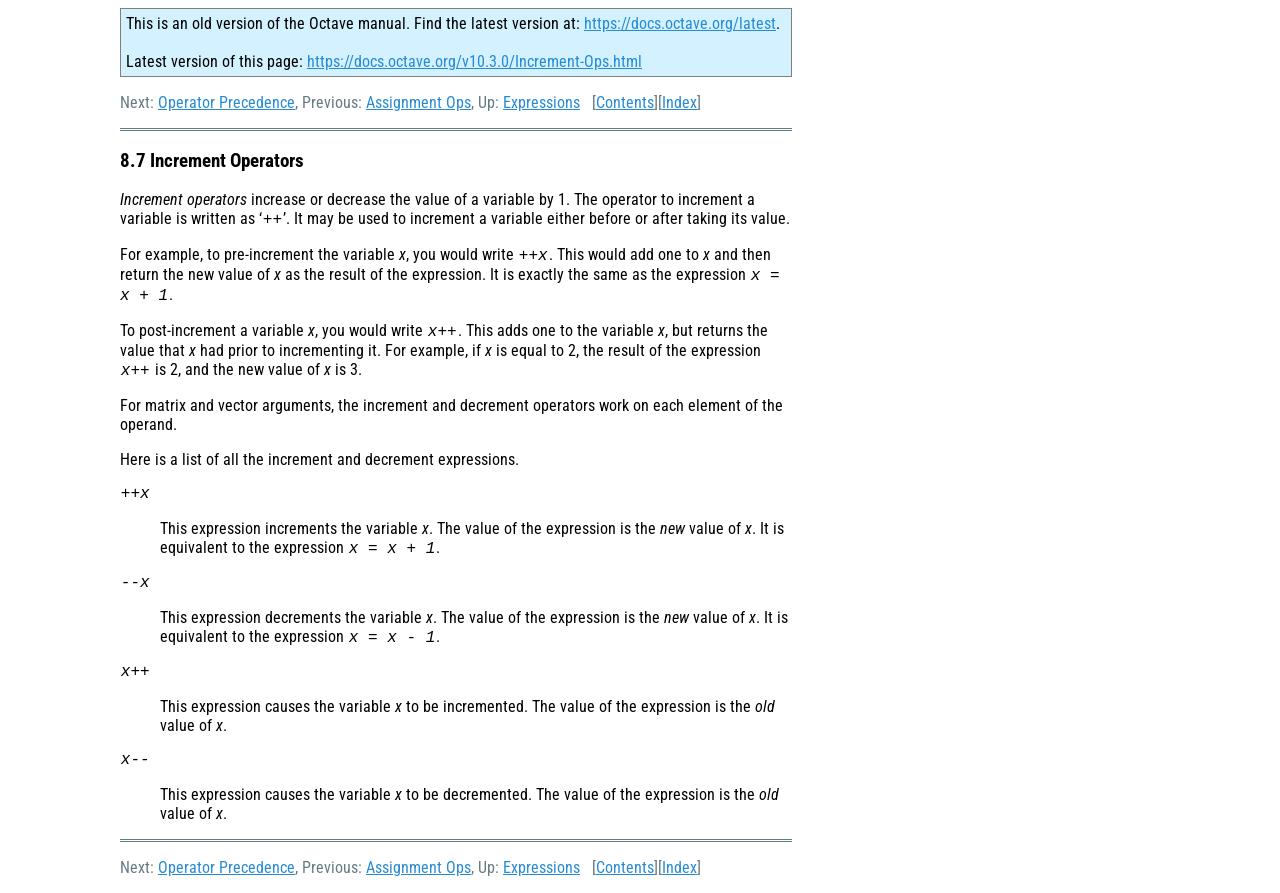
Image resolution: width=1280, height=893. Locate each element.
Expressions (541, 102)
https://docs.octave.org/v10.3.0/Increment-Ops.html (474, 61)
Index (679, 102)
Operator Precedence (226, 102)
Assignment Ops (418, 102)
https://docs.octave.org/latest (680, 23)
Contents (625, 102)
